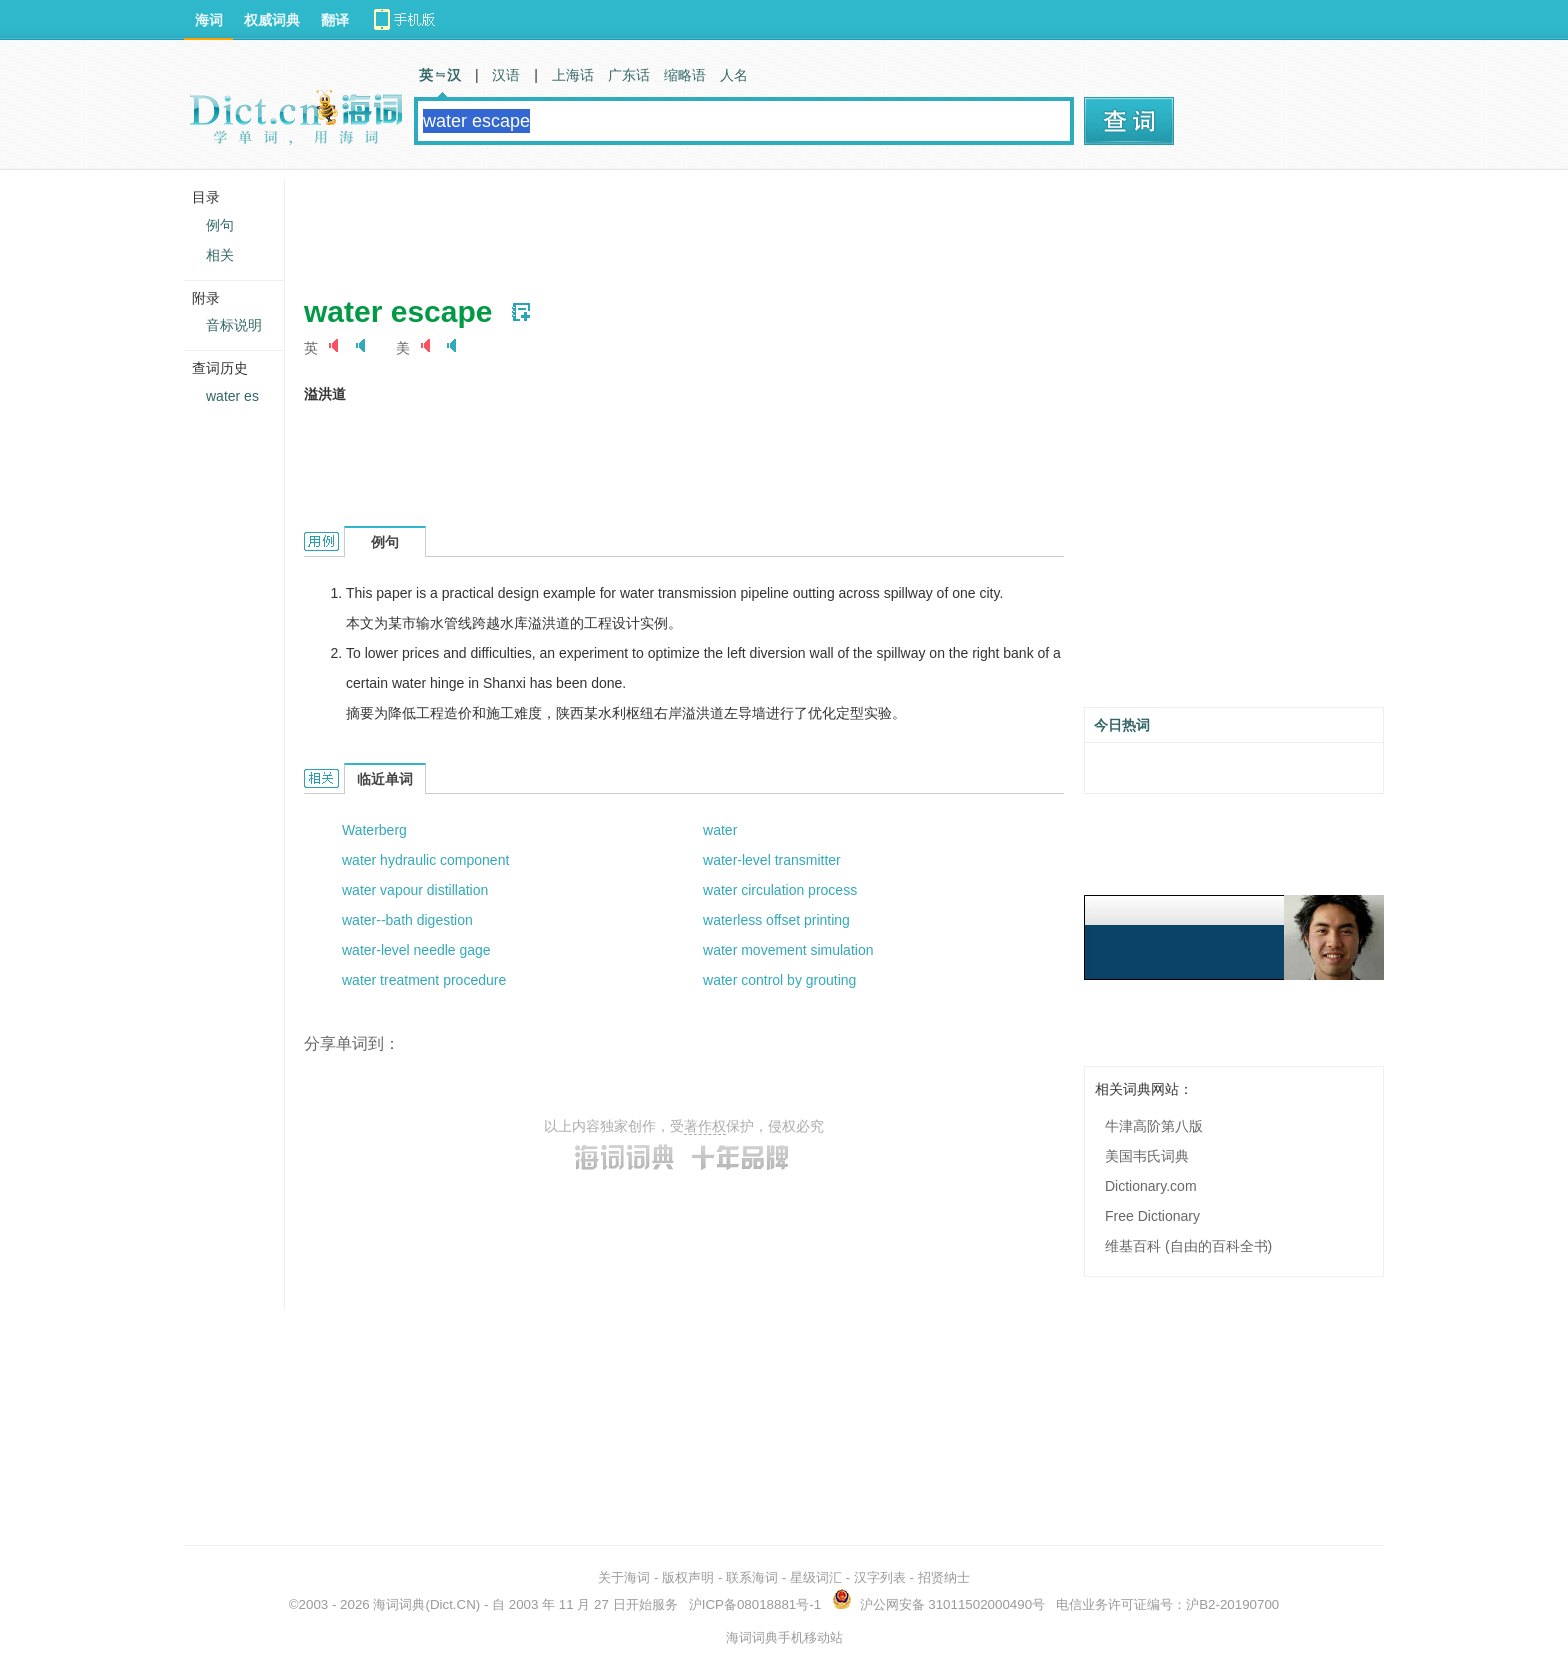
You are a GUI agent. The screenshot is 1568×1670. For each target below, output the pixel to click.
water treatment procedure (424, 980)
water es (232, 396)
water (720, 830)
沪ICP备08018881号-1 (755, 1604)
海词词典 (399, 1604)
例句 (220, 225)
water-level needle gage (416, 950)
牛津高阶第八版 (1154, 1126)
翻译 (335, 20)
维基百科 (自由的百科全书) (1188, 1246)
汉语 (506, 75)
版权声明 (688, 1577)
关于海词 (624, 1577)
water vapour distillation (415, 890)
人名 (734, 75)
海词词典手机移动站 (784, 1637)
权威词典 (272, 20)
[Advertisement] (668, 225)
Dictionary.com (1151, 1186)
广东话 (629, 75)
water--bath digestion (407, 920)
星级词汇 (816, 1577)
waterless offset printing (776, 920)
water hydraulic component (425, 860)
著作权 (705, 1126)
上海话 (573, 75)
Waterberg (374, 830)
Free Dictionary (1152, 1216)
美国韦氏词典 (1147, 1156)
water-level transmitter (772, 860)
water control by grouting (779, 980)
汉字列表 (880, 1577)
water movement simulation (788, 950)
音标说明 (234, 325)
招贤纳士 (944, 1577)
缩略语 (685, 75)
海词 (209, 20)
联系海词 (752, 1577)
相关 (220, 255)
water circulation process (780, 890)
